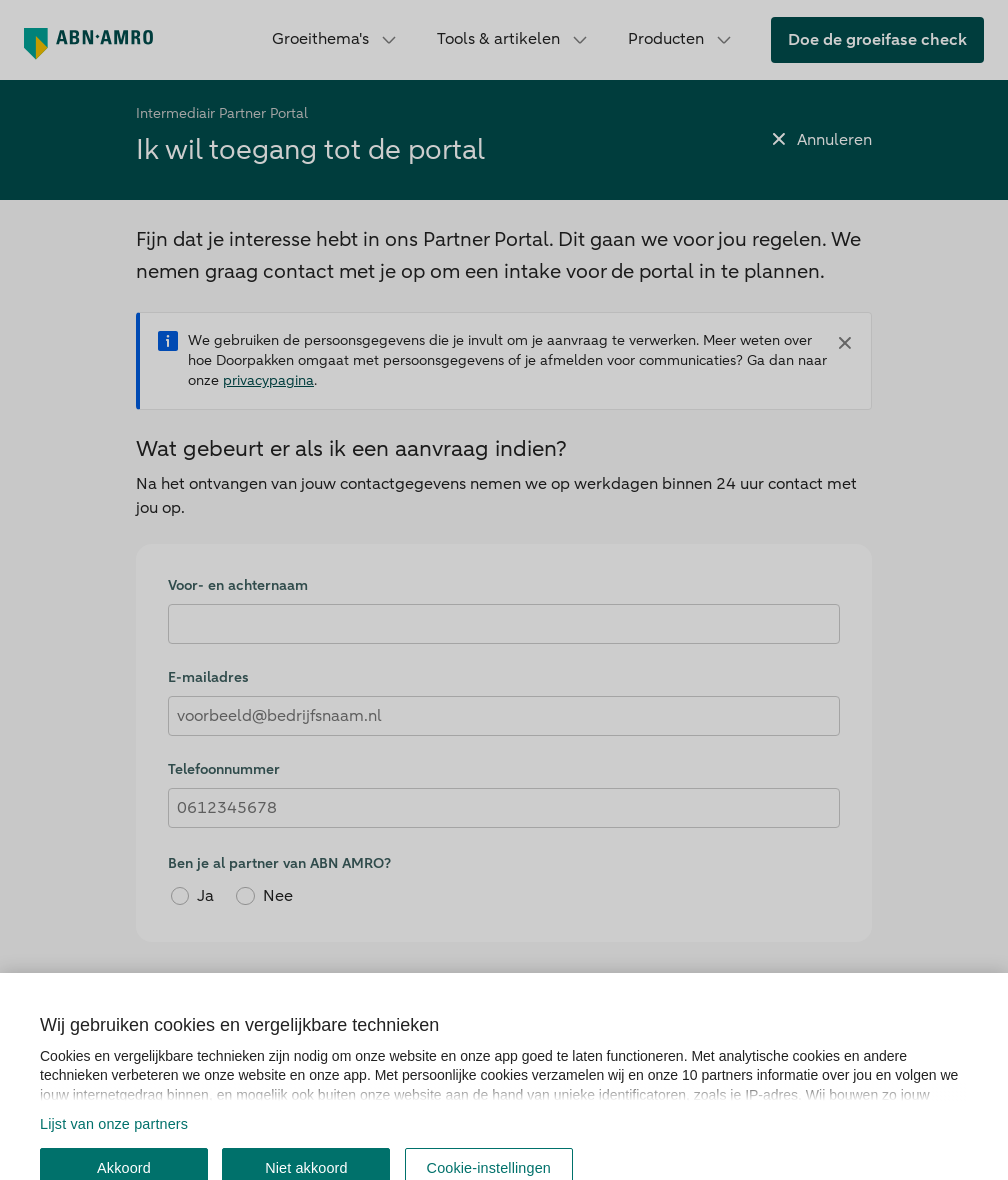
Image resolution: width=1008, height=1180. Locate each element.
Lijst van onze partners (114, 1167)
